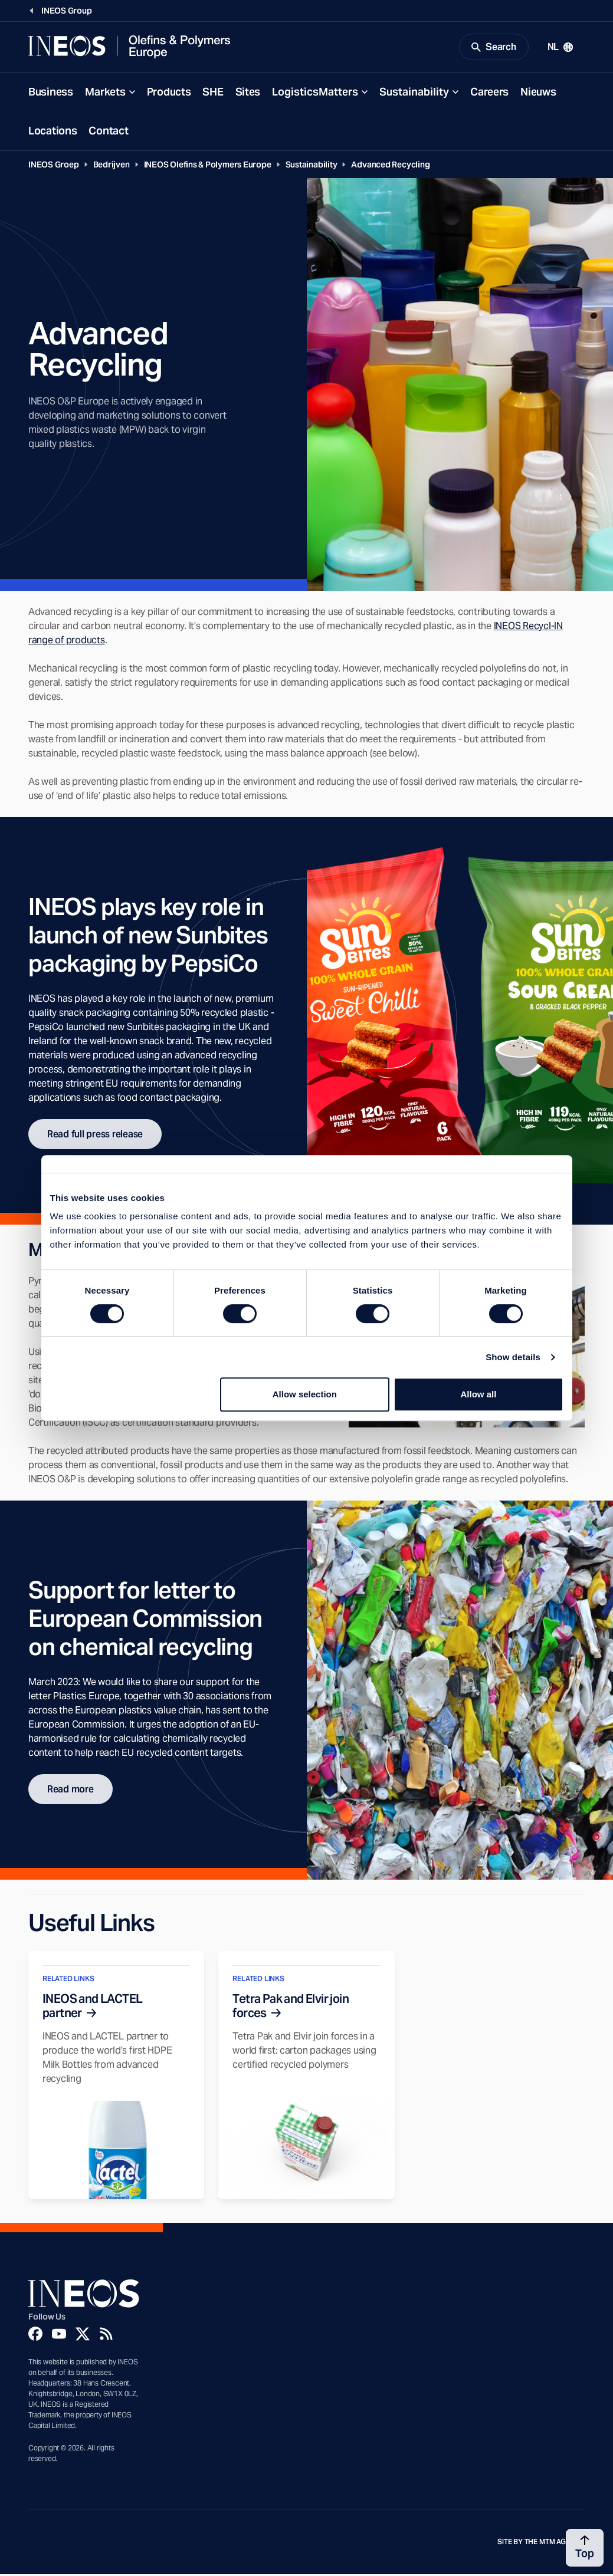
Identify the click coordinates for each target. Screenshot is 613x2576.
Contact (108, 132)
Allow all (479, 1394)
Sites (248, 93)
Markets (105, 93)
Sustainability (414, 93)
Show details (513, 1357)
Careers (489, 93)
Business (50, 93)
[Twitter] (83, 2335)
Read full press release (95, 1136)
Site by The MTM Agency (541, 2543)
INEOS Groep (53, 166)
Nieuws (538, 93)
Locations (52, 132)
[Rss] (106, 2335)
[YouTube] (59, 2335)
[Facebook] (35, 2335)
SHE (212, 93)
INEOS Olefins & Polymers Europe (207, 166)
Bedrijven (111, 166)
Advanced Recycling (390, 166)
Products (169, 93)
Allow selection (305, 1394)
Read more (70, 1791)
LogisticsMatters (315, 93)
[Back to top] (585, 2548)
